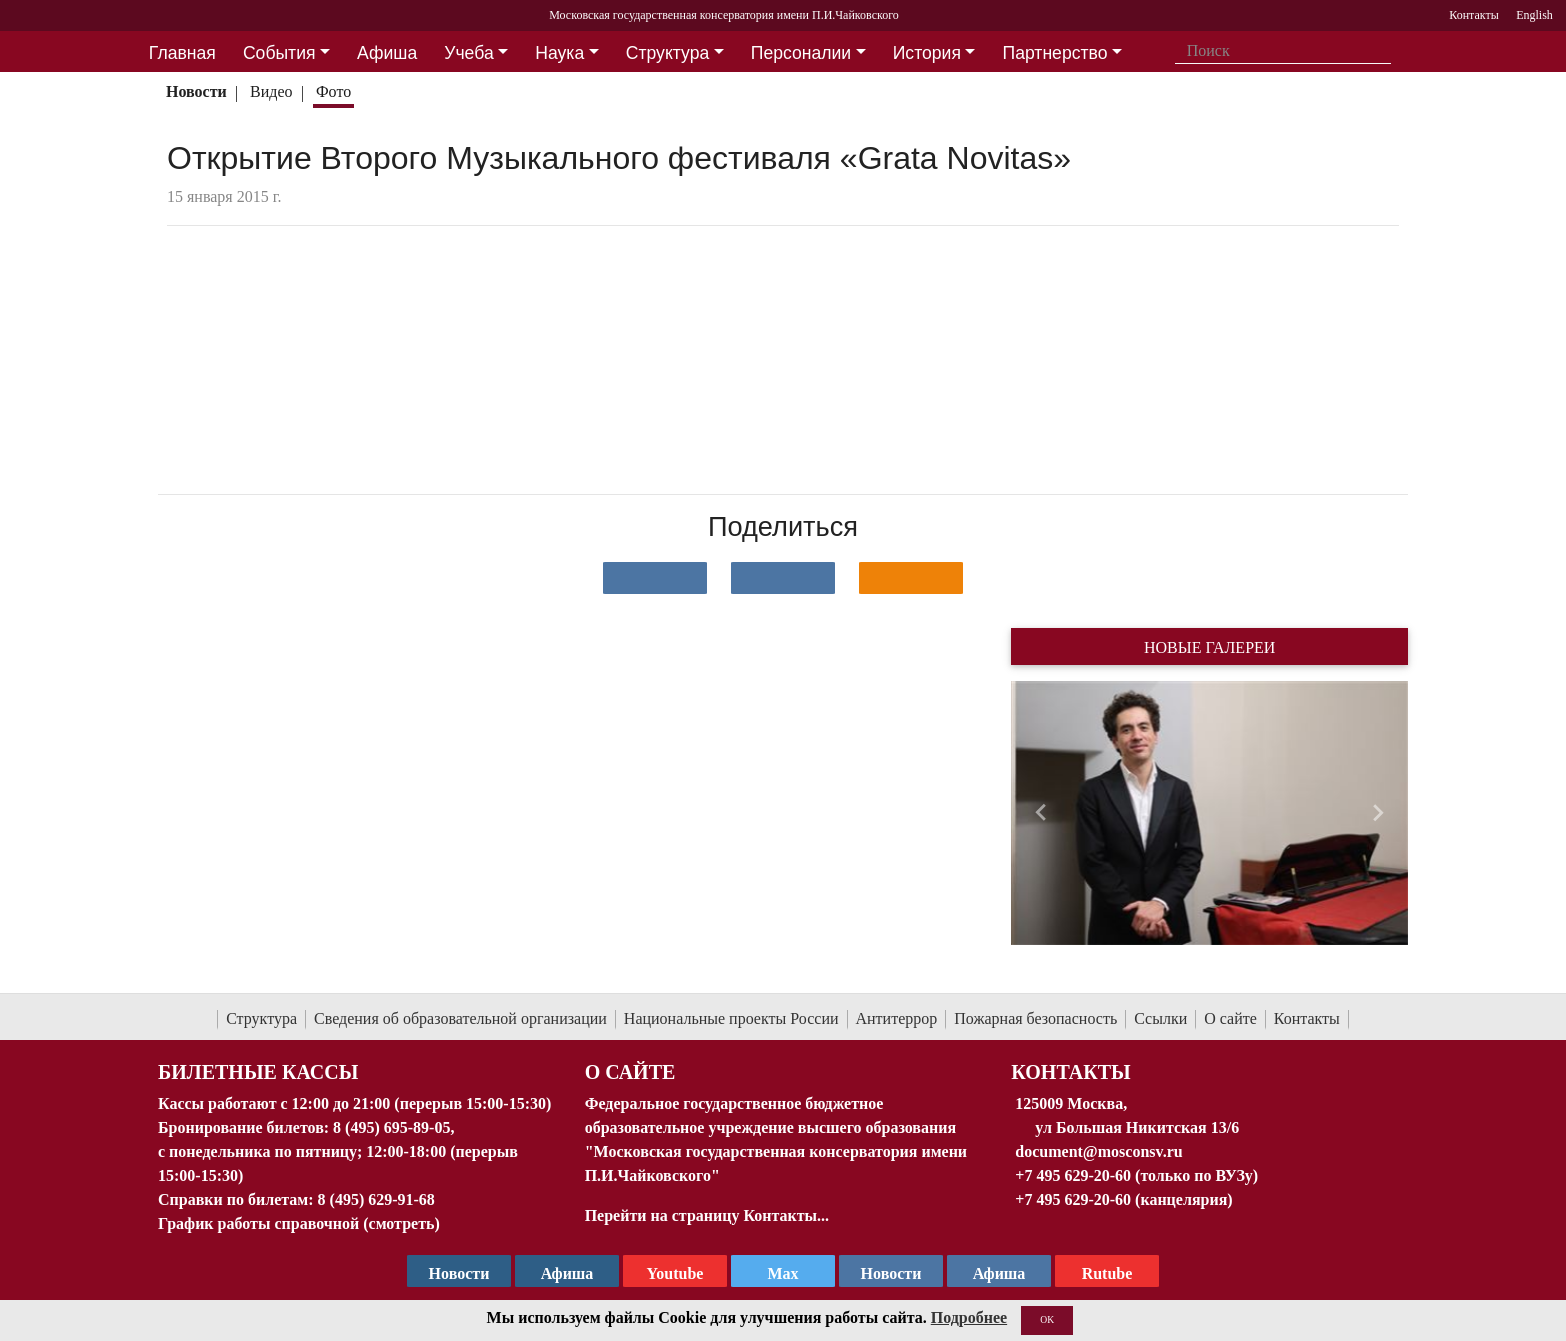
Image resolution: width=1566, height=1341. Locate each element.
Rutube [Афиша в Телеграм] (1107, 1273)
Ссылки (1160, 1018)
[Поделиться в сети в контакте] (655, 578)
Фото (333, 91)
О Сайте (630, 1072)
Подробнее (969, 1317)
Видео (271, 91)
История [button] (927, 53)
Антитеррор (897, 1018)
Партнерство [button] (1055, 53)
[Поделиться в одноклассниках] (911, 578)
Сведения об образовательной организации (460, 1018)
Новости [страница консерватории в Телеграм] (459, 1273)
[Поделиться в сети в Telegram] (783, 578)
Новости (196, 91)
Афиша (999, 1273)
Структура (261, 1018)
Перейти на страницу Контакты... (707, 1215)
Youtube (675, 1273)
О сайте (1230, 1018)
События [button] (279, 53)
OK (1047, 1319)
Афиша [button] (387, 53)
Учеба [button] (468, 53)
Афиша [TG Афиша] (567, 1273)
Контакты (1307, 1018)
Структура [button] (667, 53)
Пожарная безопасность (1035, 1018)
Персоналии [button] (801, 53)
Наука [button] (559, 53)
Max (782, 1273)
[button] (1040, 813)
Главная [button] (182, 53)
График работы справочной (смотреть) (299, 1223)
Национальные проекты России (731, 1018)
